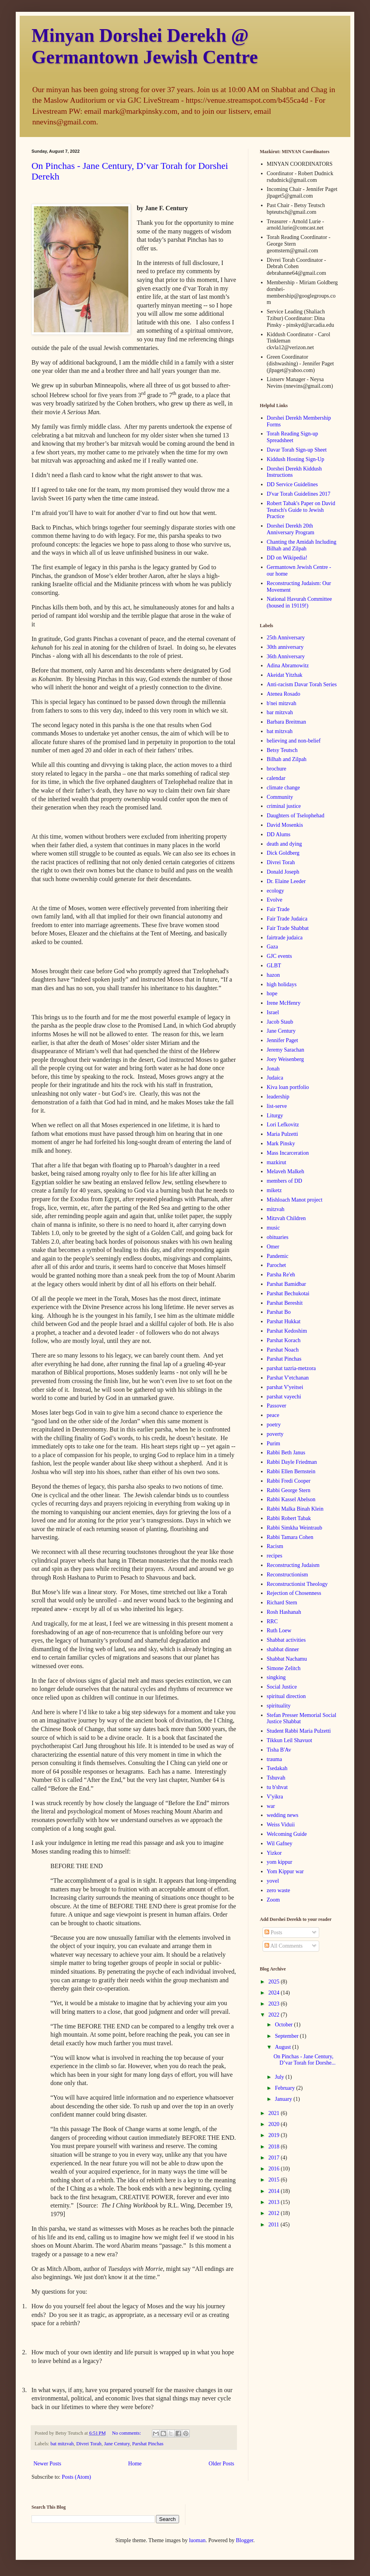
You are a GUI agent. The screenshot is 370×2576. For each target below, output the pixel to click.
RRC (272, 1621)
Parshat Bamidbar (286, 1284)
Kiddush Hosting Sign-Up (295, 459)
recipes (275, 1556)
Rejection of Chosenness (294, 1593)
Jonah (273, 1069)
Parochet (276, 1265)
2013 (274, 2202)
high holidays (282, 984)
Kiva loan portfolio (288, 1087)
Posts (273, 1932)
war (271, 1806)
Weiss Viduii (281, 1825)
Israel (273, 1012)
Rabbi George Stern (289, 1490)
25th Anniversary (286, 638)
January (284, 2099)
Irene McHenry (284, 1003)
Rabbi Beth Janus (286, 1453)
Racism (275, 1546)
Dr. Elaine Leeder (286, 881)
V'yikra (275, 1797)
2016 (274, 2169)
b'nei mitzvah (281, 703)
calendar (276, 778)
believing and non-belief (294, 741)
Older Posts (221, 2464)
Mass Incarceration (288, 1153)
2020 (274, 2124)
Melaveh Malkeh (285, 1171)
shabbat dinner (283, 1649)
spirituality (279, 1706)
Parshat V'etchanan (288, 1378)
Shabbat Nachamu (287, 1659)
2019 (274, 2135)
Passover (277, 1406)
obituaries (278, 1237)
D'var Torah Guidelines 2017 (299, 494)
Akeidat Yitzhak (285, 675)
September (287, 2036)
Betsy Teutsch (282, 750)
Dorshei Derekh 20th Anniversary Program (290, 529)
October (284, 2025)
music (273, 1228)
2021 (274, 2113)
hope (272, 993)
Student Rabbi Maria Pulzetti (299, 1731)
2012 (274, 2213)
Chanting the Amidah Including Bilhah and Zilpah (302, 545)
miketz (274, 1190)
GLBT (274, 966)
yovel (273, 1881)
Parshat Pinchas (147, 2443)
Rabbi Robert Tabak (289, 1518)
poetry (274, 1425)
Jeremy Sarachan (285, 1050)
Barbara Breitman (286, 722)
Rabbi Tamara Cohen (290, 1537)
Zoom (273, 1900)
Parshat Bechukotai (288, 1293)
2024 (274, 1993)
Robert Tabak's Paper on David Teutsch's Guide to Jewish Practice (301, 510)
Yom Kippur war (285, 1871)
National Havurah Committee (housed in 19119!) (299, 602)
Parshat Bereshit (285, 1303)
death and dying (284, 844)
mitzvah (276, 1209)
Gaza (272, 947)
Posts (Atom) (76, 2477)
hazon (273, 975)
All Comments (284, 1946)
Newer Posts (47, 2464)
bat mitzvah (62, 2443)
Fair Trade (278, 909)
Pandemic (278, 1256)
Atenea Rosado (283, 694)
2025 (274, 1982)
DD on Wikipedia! (287, 558)
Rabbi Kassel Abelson (291, 1499)
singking (276, 1677)
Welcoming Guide (287, 1834)
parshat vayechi (284, 1397)
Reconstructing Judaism (293, 1565)
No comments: (127, 2433)
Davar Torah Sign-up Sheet (297, 450)
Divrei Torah (89, 2443)
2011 (274, 2225)
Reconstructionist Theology (297, 1584)
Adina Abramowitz (288, 666)
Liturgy (275, 1116)
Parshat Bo (279, 1312)
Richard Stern (282, 1603)
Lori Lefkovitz (283, 1125)
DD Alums (278, 834)
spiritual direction (286, 1696)
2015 (274, 2180)
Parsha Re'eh (281, 1275)
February (285, 2088)
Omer (273, 1247)
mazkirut (277, 1162)
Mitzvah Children (286, 1218)
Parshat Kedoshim (287, 1331)
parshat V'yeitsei (285, 1387)
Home (135, 2464)
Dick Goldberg (283, 853)
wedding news (283, 1815)
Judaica (275, 1078)
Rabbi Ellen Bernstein (291, 1471)
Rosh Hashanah (284, 1612)
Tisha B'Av (279, 1750)
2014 (274, 2191)
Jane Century (117, 2443)
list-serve (277, 1106)
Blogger (244, 2540)
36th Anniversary (286, 656)
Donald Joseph (283, 872)
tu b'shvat (277, 1787)
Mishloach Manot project (295, 1200)
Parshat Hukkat (284, 1321)
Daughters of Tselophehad (296, 816)
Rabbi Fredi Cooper (289, 1481)
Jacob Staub (280, 1022)
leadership (278, 1097)
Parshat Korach (284, 1340)
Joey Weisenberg (285, 1059)
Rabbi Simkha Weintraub (294, 1528)
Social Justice (282, 1687)
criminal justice (284, 806)
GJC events (279, 956)
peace (273, 1415)
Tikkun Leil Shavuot (289, 1740)
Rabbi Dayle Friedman (292, 1462)
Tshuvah (276, 1778)
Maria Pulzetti (282, 1134)
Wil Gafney (279, 1843)
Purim (273, 1443)
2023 (274, 2004)
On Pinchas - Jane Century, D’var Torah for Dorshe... (305, 2060)
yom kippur (279, 1862)
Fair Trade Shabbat (288, 928)
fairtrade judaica (285, 938)
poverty (275, 1434)
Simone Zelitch (284, 1668)
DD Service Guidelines (292, 484)
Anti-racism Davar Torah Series (302, 684)
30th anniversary (285, 647)
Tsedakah (277, 1768)
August (283, 2047)
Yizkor (274, 1853)
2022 (274, 2015)
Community (280, 797)
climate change (283, 788)
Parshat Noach (283, 1350)
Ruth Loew (279, 1630)
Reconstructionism (287, 1575)
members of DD (284, 1181)
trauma (274, 1759)
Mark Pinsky (281, 1143)
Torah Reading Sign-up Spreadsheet (292, 437)
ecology (275, 891)
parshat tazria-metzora (291, 1368)
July (280, 2077)
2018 (274, 2147)
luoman (197, 2540)
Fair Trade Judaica (287, 919)
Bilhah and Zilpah (287, 759)
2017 (274, 2158)
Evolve (275, 900)
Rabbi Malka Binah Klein (295, 1509)
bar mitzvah (280, 712)
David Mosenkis (285, 825)
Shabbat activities (286, 1640)
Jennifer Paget (282, 1040)
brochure (277, 769)
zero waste (278, 1890)
